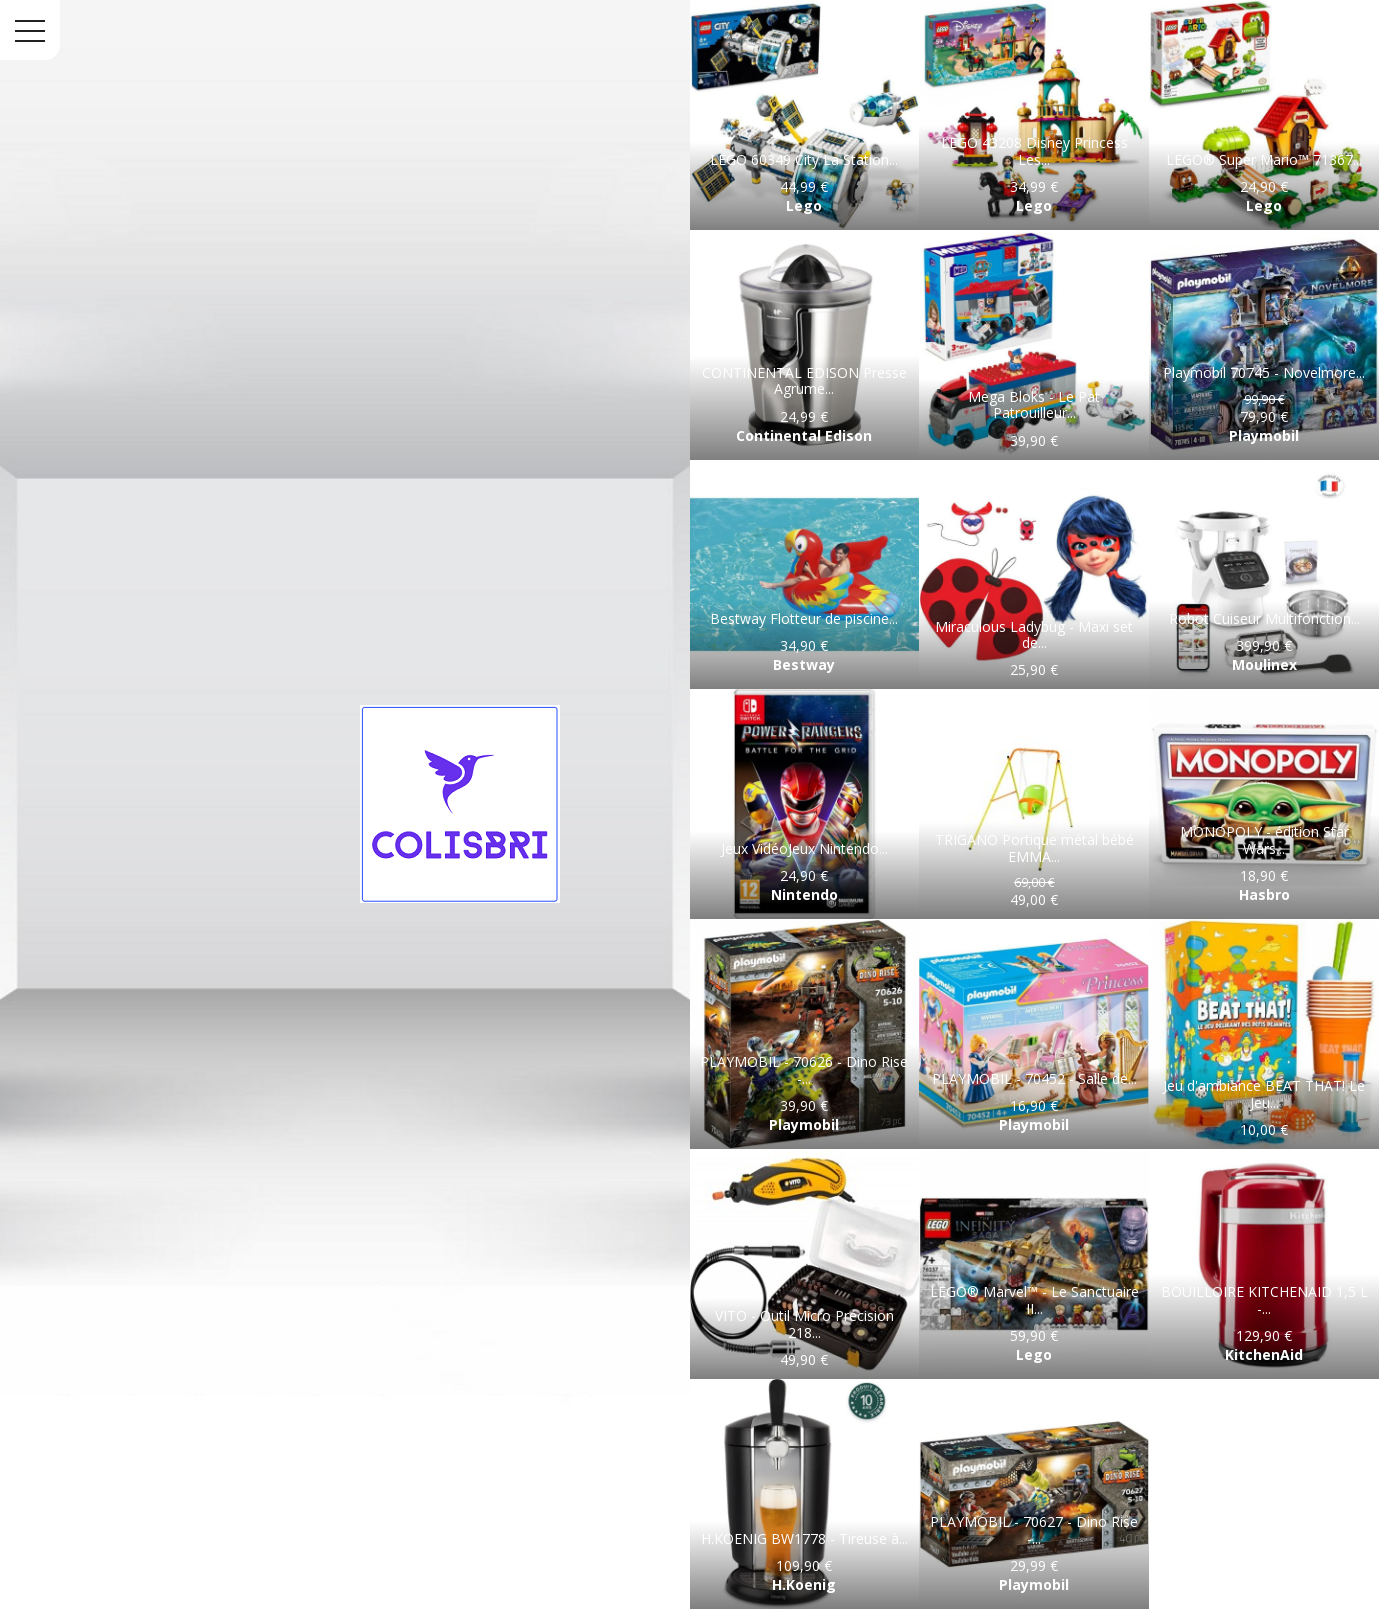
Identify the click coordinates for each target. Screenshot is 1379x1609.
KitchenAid (1264, 1354)
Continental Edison (804, 435)
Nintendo (804, 894)
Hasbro (1264, 894)
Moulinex (1264, 664)
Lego (804, 205)
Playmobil (1264, 435)
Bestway (804, 664)
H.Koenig (804, 1584)
